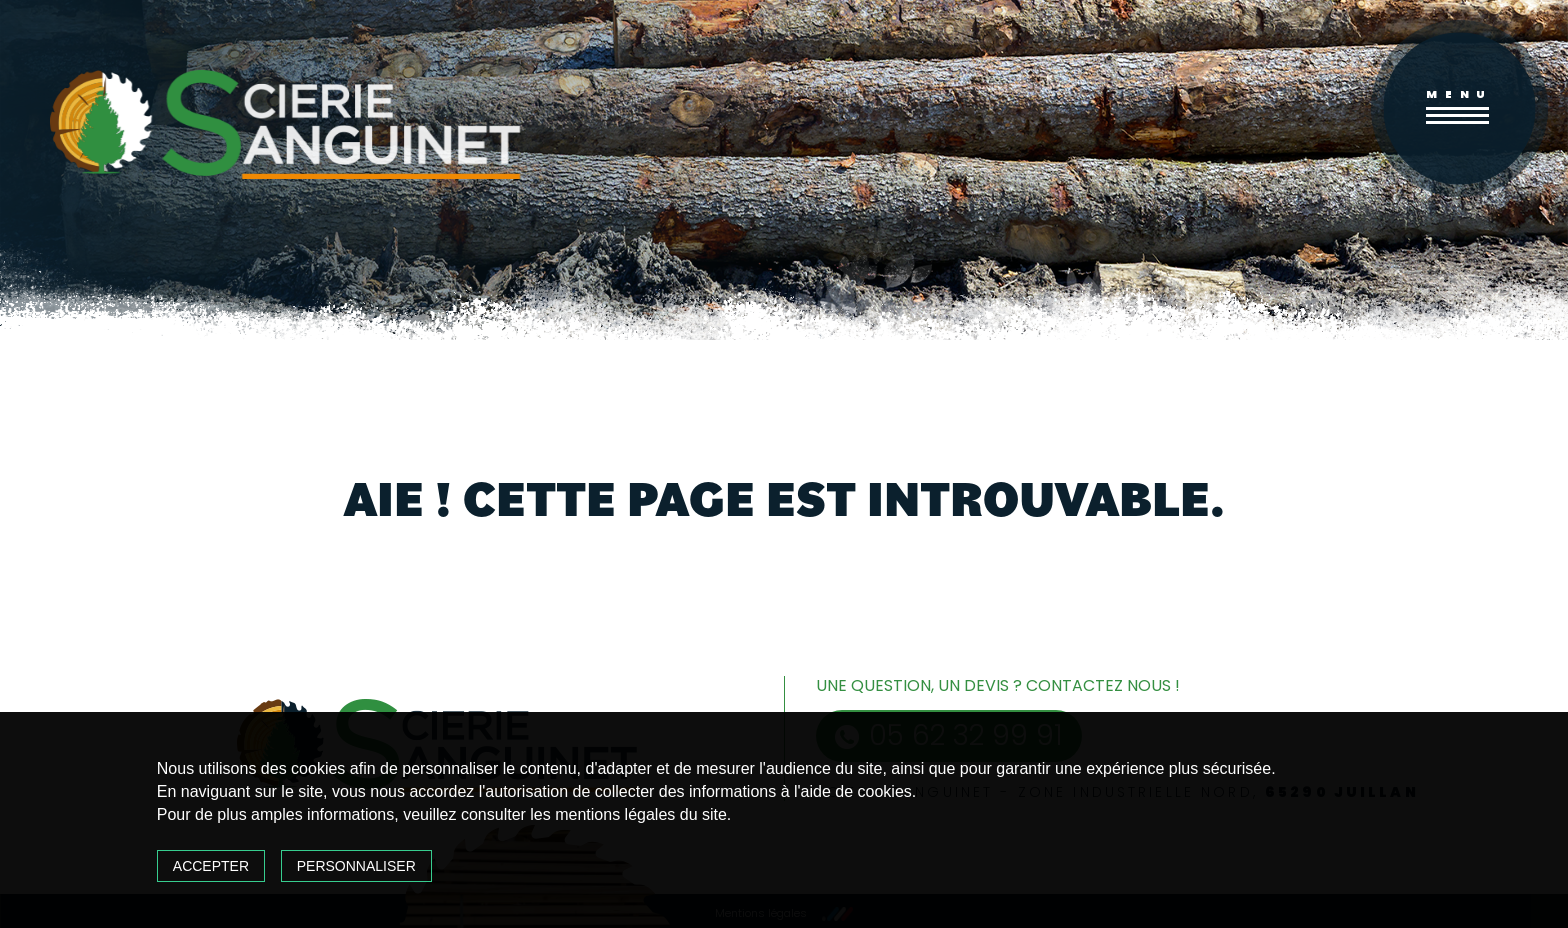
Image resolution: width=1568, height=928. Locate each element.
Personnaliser (356, 866)
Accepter (211, 866)
